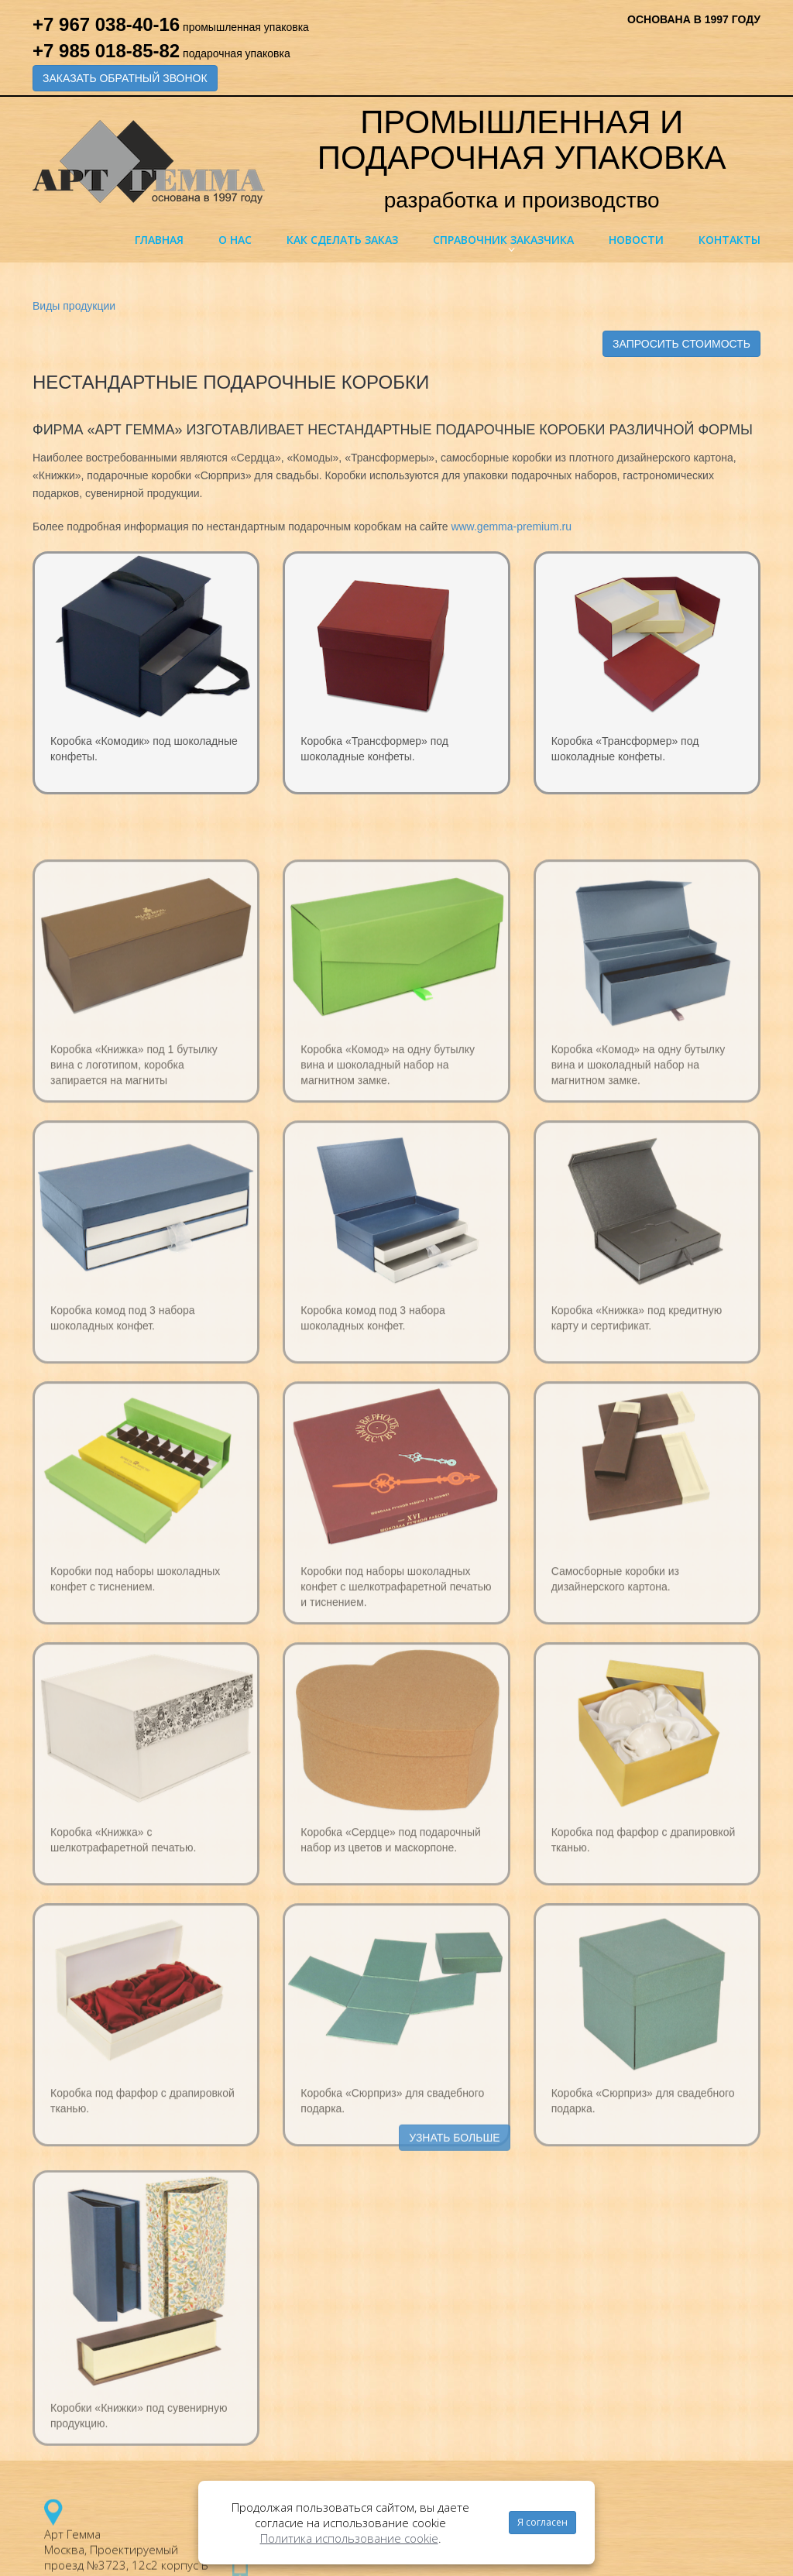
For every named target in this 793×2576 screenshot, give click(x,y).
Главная (159, 239)
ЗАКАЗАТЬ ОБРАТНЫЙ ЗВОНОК (125, 78)
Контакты (729, 239)
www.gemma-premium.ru (511, 526)
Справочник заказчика (503, 239)
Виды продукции (74, 306)
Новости (636, 239)
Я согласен (542, 2522)
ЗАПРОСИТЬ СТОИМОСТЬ (681, 344)
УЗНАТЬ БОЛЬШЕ (454, 2156)
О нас (235, 239)
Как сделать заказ (342, 239)
